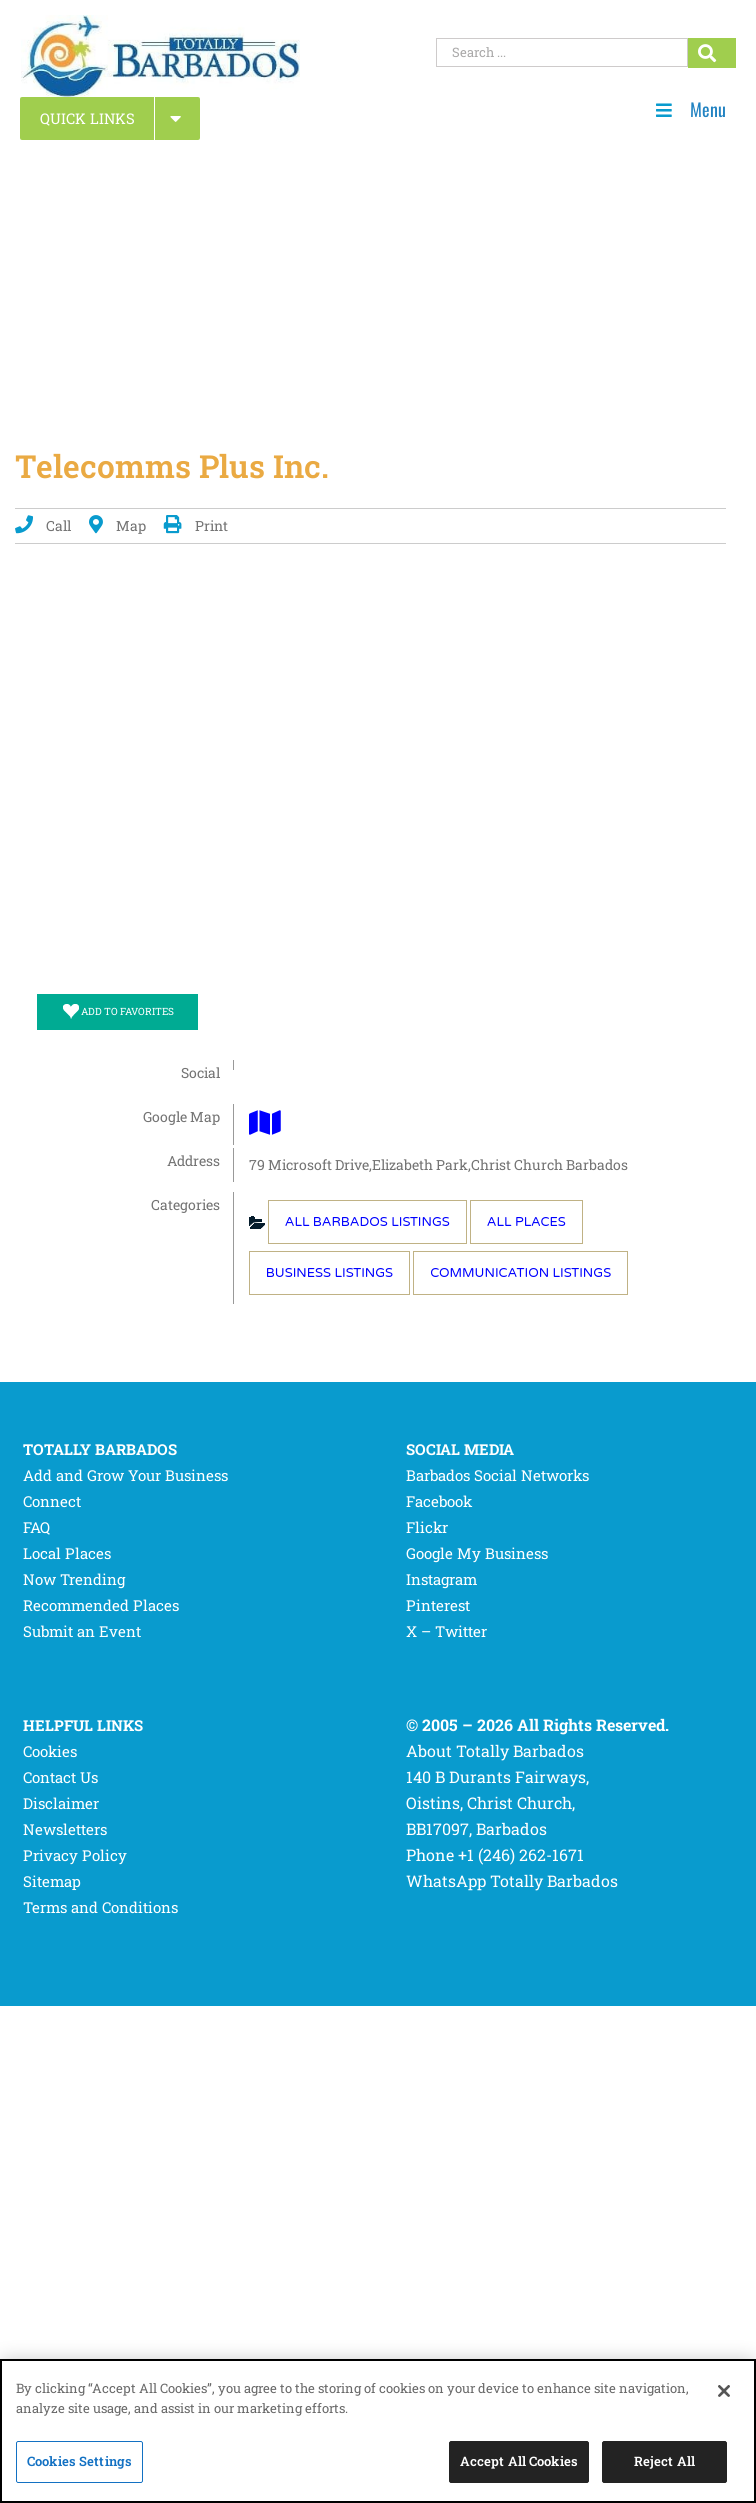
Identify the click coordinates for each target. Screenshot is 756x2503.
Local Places (67, 1553)
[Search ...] (562, 52)
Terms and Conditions (100, 1907)
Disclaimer (61, 1803)
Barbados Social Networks (497, 1475)
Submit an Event (82, 1631)
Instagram (441, 1579)
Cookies (50, 1751)
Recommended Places (101, 1605)
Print (196, 525)
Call (43, 525)
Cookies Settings (79, 2461)
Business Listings (329, 1273)
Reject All (664, 2461)
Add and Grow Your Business (125, 1475)
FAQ (36, 1527)
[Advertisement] (378, 286)
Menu (691, 110)
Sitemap (52, 1881)
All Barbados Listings (367, 1222)
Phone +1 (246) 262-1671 (495, 1854)
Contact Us (60, 1777)
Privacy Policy (75, 1855)
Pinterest (438, 1605)
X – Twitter (446, 1631)
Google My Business (477, 1553)
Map (117, 525)
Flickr (427, 1527)
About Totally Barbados (495, 1750)
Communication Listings (520, 1273)
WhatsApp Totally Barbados (512, 1880)
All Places (526, 1222)
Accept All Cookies (519, 2461)
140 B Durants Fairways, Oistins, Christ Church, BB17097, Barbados (497, 1802)
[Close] (724, 2391)
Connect (52, 1501)
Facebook (439, 1501)
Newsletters (65, 1829)
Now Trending (74, 1579)
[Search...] (712, 53)
